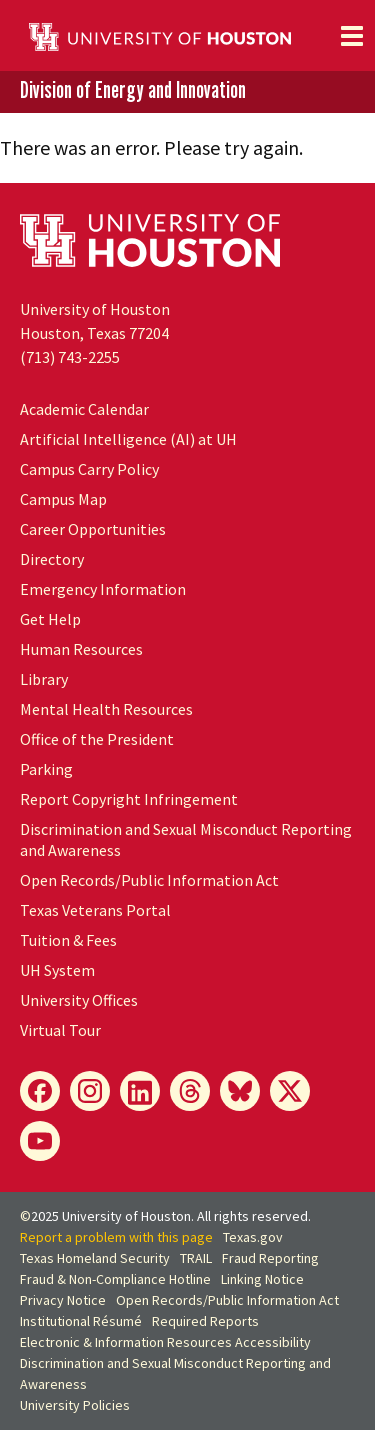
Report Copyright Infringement (129, 799)
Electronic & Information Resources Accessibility (165, 1342)
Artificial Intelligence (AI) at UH (128, 439)
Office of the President (97, 739)
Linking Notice (262, 1279)
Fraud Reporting (270, 1258)
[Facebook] (40, 1091)
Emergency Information (103, 589)
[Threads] (190, 1091)
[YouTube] (40, 1141)
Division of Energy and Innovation (133, 90)
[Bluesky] (240, 1091)
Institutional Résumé (81, 1321)
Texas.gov (253, 1237)
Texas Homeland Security (95, 1258)
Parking (46, 769)
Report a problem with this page (116, 1237)
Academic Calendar (84, 409)
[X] (290, 1091)
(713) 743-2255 (70, 357)
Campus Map (63, 499)
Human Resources (81, 649)
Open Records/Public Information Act (149, 880)
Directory (52, 559)
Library (44, 679)
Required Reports (205, 1321)
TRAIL (196, 1258)
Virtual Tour (60, 1030)
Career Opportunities (93, 529)
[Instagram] (90, 1091)
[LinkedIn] (140, 1091)
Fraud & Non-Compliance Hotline (115, 1279)
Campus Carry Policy (89, 469)
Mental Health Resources (106, 709)
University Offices (79, 1000)
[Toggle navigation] (352, 36)
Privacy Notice (63, 1300)
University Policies (75, 1405)
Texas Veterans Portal (95, 910)
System (57, 970)
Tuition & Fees (68, 940)
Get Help (50, 619)
